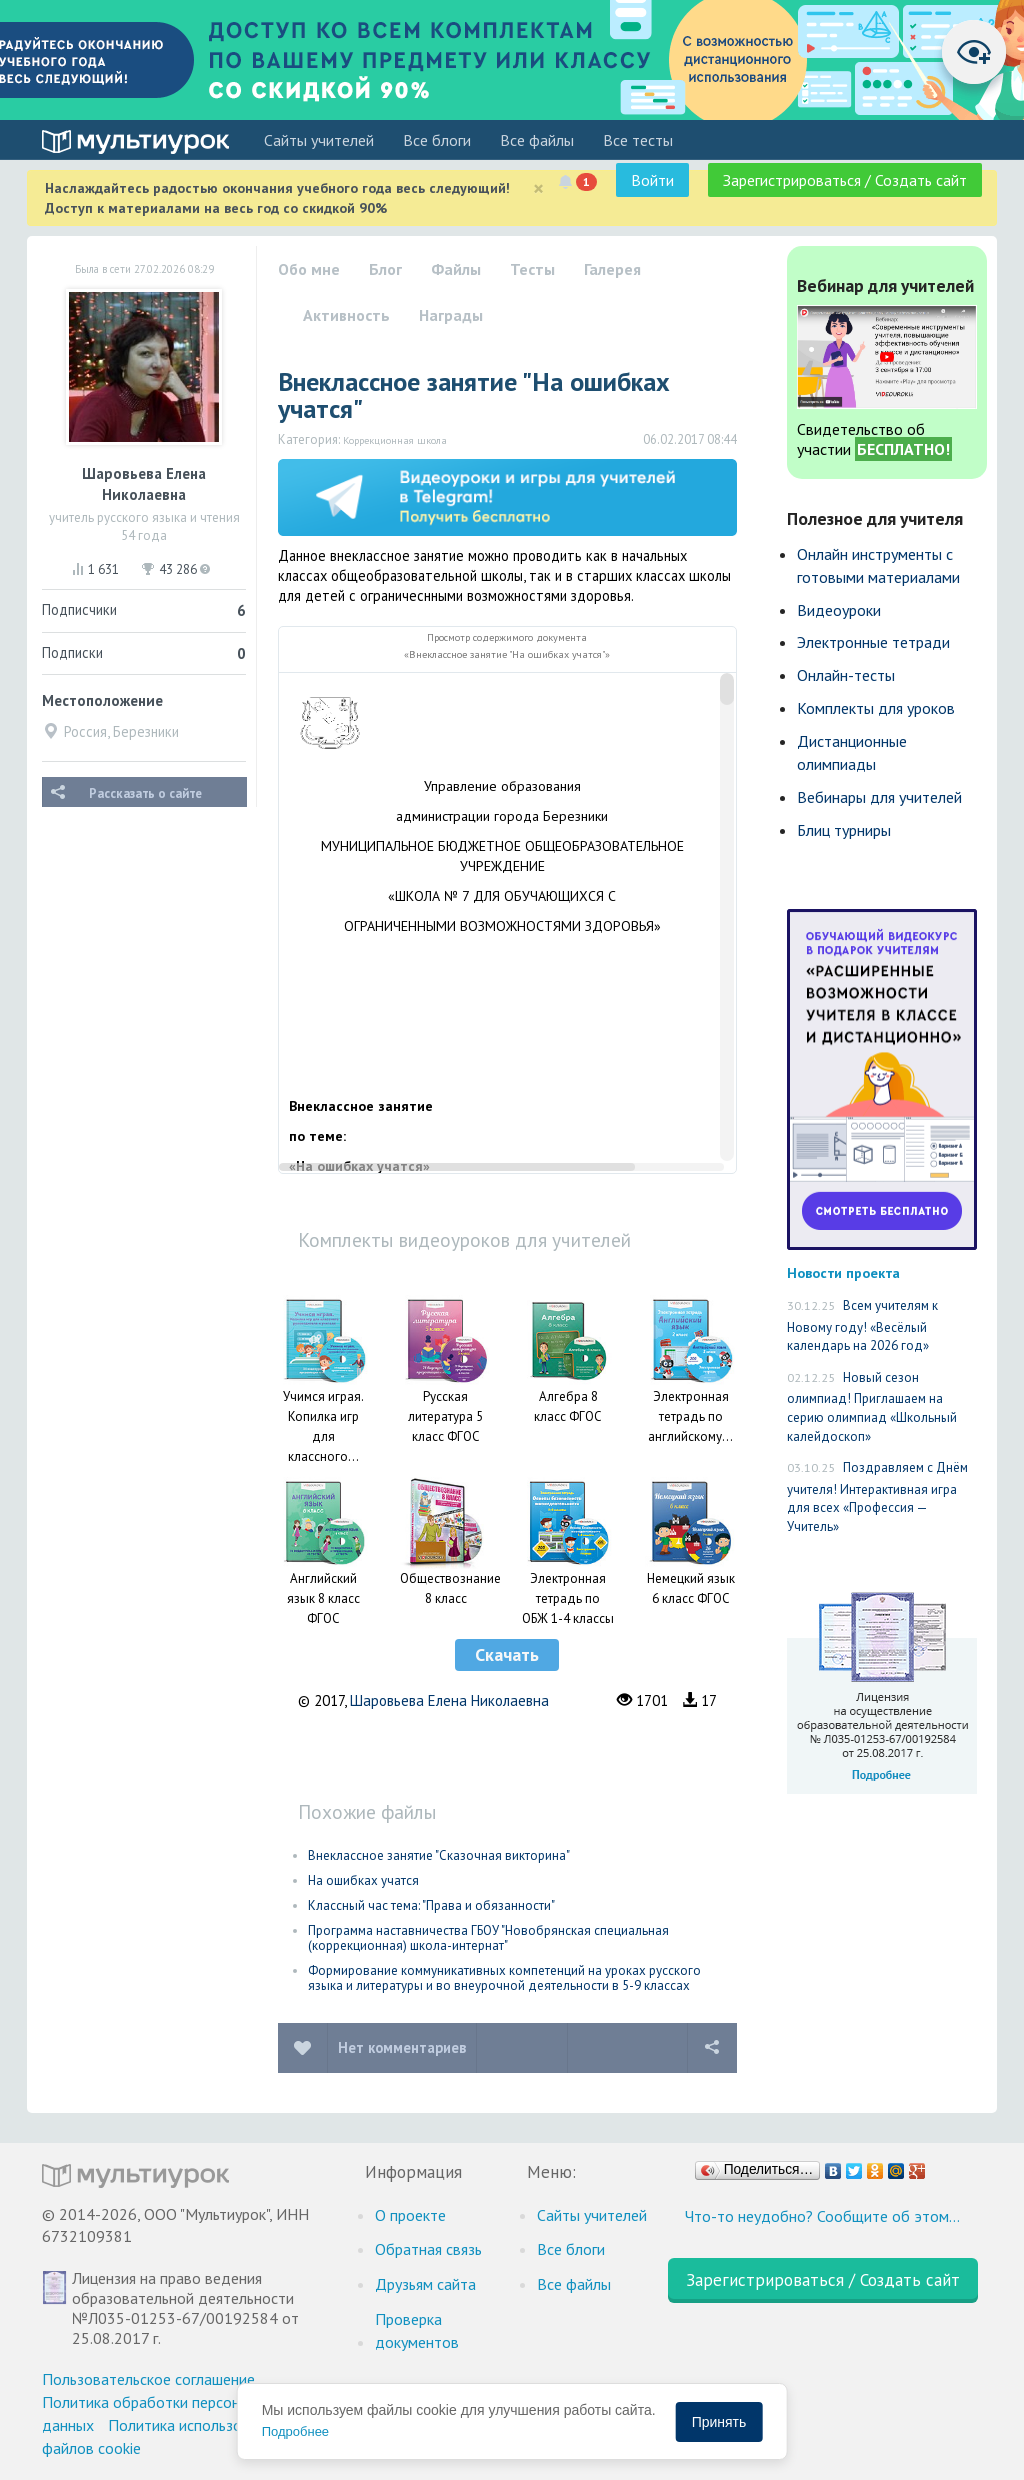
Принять (719, 2422)
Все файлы (537, 140)
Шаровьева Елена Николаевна (449, 1700)
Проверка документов (417, 2330)
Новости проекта (843, 1272)
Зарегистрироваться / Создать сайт (845, 180)
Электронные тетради (873, 642)
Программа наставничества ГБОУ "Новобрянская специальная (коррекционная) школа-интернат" (488, 1938)
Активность (346, 315)
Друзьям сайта (425, 2284)
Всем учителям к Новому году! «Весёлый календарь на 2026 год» (862, 1325)
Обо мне (309, 269)
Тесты (532, 269)
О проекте (410, 2215)
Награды (451, 315)
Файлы (456, 269)
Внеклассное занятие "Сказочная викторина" (439, 1855)
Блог (385, 269)
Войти (652, 180)
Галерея (612, 269)
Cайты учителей (319, 140)
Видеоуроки (839, 610)
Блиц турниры (844, 830)
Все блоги (437, 140)
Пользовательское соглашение (148, 2379)
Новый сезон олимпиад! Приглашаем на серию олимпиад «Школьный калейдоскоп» (872, 1407)
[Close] (538, 188)
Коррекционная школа (395, 440)
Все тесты (638, 140)
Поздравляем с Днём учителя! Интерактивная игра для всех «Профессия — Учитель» (877, 1497)
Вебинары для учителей (879, 797)
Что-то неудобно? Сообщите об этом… (822, 2216)
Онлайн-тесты (846, 675)
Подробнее (295, 2431)
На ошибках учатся (363, 1880)
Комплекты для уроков (876, 708)
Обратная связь (428, 2249)
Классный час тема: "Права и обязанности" (431, 1905)
